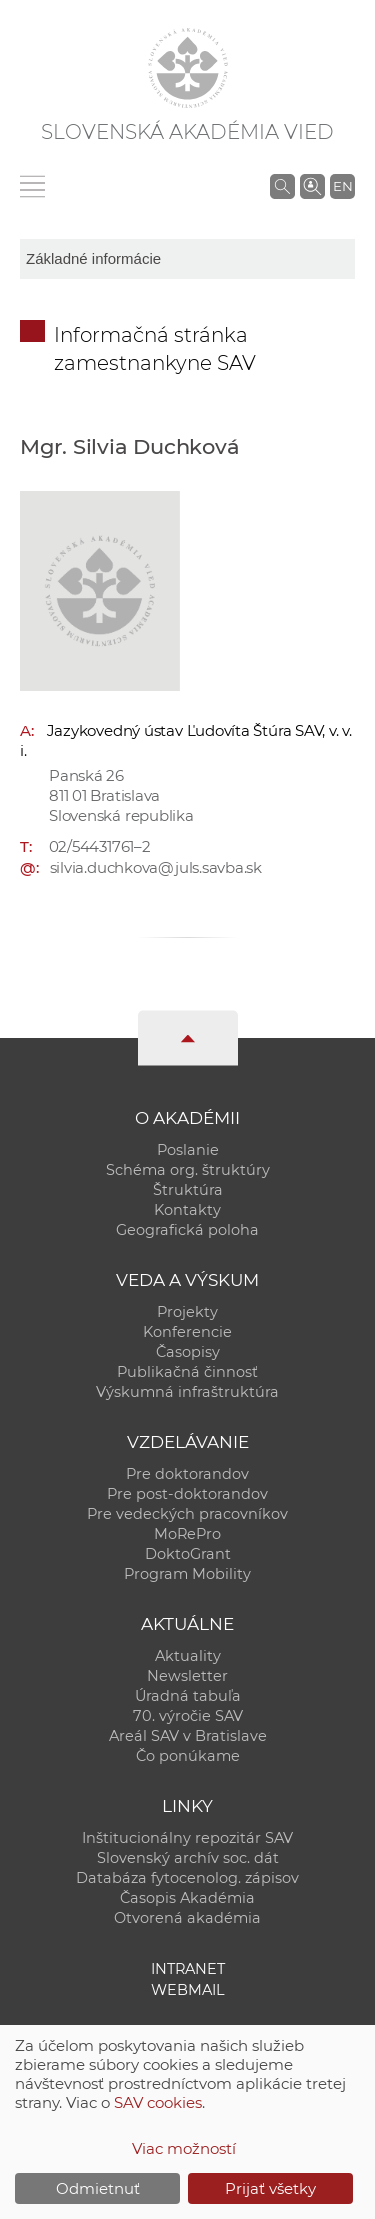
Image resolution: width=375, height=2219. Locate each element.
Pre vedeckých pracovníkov (187, 1514)
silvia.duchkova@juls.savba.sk (156, 867)
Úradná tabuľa (188, 1696)
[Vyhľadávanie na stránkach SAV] (282, 186)
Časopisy (188, 1352)
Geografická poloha (187, 1230)
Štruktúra (188, 1190)
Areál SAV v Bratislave (188, 1736)
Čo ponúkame (188, 1756)
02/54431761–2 (100, 846)
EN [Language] (343, 186)
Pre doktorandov (187, 1474)
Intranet (188, 1969)
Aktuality (188, 1656)
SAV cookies (158, 2102)
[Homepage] (188, 68)
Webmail (188, 1990)
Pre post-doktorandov (187, 1494)
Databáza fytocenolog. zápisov (187, 1878)
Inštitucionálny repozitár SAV (187, 1838)
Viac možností (184, 2148)
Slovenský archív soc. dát (188, 1858)
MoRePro (187, 1534)
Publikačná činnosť (187, 1372)
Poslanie (188, 1150)
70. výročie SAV (188, 1716)
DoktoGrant (188, 1554)
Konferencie (187, 1332)
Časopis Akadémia (187, 1898)
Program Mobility (187, 1574)
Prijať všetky (270, 2188)
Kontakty (187, 1210)
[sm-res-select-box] (187, 259)
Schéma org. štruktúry (188, 1170)
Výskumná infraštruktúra (187, 1392)
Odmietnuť (98, 2188)
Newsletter (187, 1676)
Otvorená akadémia (187, 1918)
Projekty (187, 1312)
